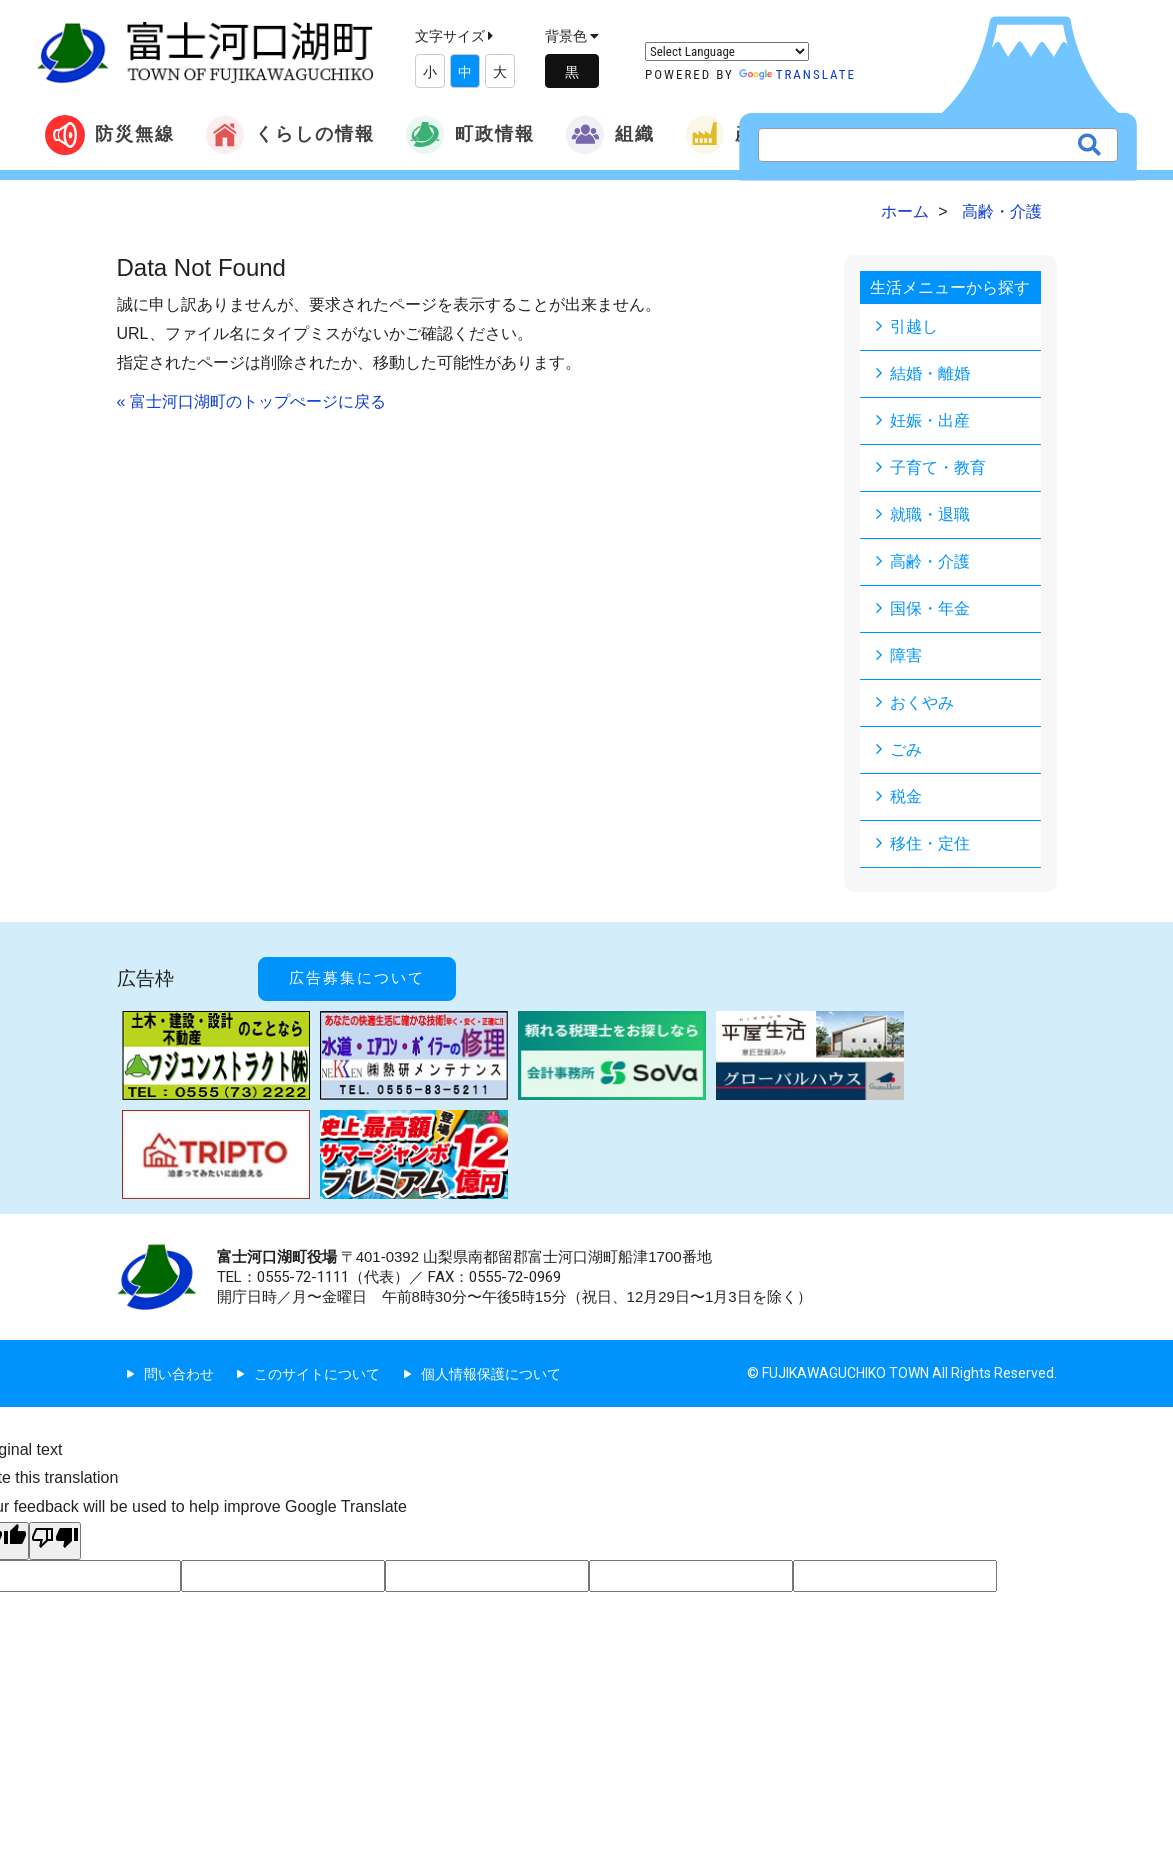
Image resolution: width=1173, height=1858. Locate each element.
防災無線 (110, 135)
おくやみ (922, 702)
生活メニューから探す (950, 287)
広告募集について (357, 978)
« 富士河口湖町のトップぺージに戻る (251, 401)
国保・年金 (930, 608)
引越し (914, 326)
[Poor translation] (55, 1541)
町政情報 (470, 135)
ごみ (906, 749)
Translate (797, 74)
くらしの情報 (290, 135)
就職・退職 (930, 514)
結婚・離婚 (930, 373)
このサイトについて (317, 1374)
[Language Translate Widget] (727, 51)
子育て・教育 (938, 467)
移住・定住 (930, 843)
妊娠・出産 (930, 420)
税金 (906, 796)
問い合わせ (179, 1374)
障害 (906, 655)
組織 (610, 135)
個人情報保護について (491, 1374)
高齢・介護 (930, 561)
